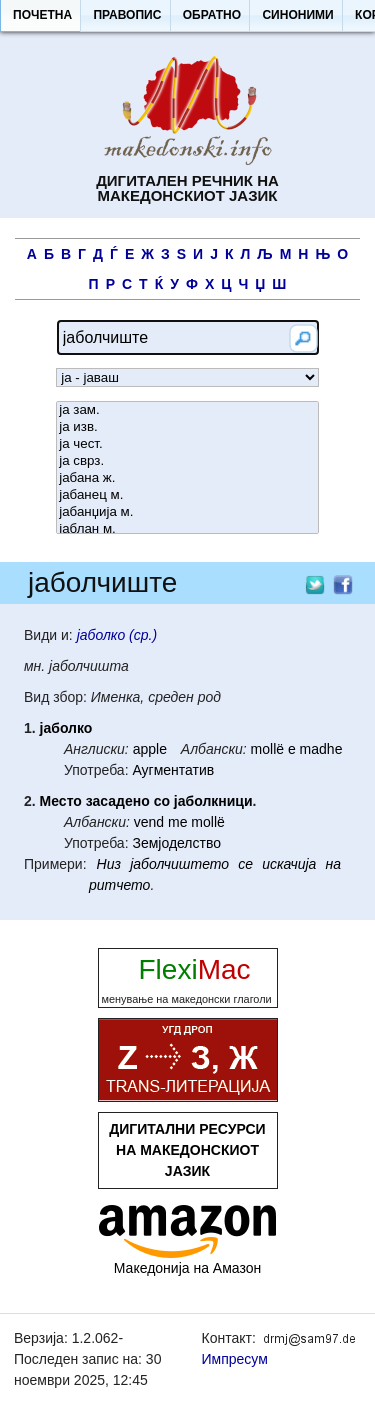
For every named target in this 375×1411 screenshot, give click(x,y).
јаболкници (213, 801)
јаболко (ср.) (117, 635)
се (245, 864)
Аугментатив (173, 770)
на (334, 864)
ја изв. (187, 427)
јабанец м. (187, 495)
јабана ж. (187, 478)
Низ (109, 864)
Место (61, 801)
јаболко (66, 728)
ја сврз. (187, 461)
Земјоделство (176, 843)
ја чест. (187, 444)
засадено (118, 801)
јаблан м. (187, 529)
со (162, 801)
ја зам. (187, 410)
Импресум (235, 1359)
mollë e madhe (297, 749)
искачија (289, 864)
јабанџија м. (187, 512)
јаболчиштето (179, 864)
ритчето (119, 885)
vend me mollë (179, 822)
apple (150, 749)
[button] (42, 16)
